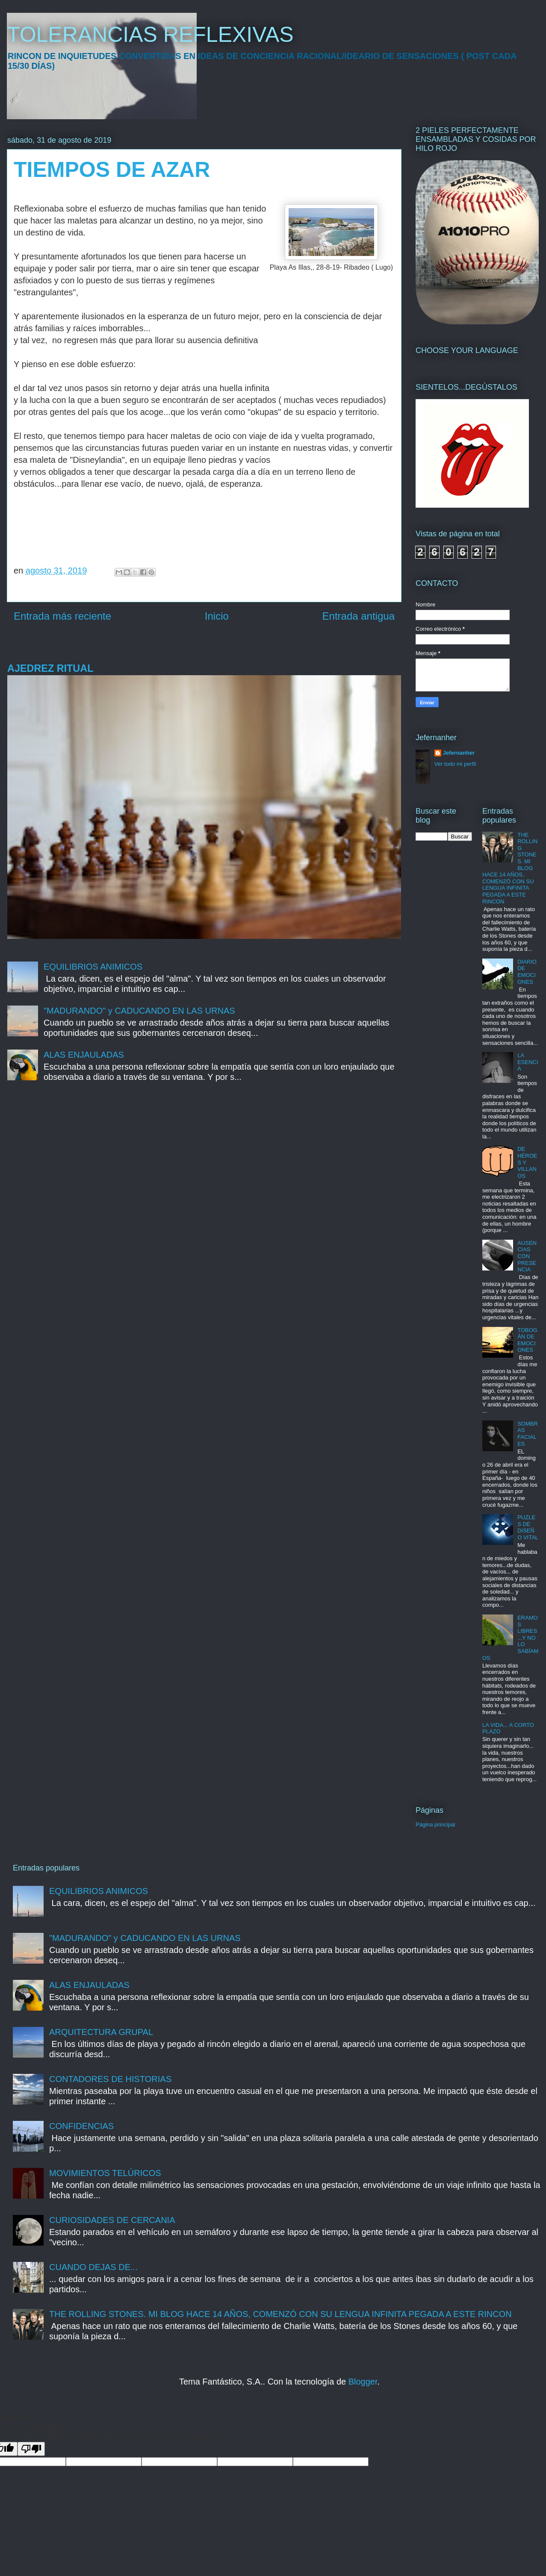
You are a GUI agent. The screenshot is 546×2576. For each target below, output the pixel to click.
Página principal (435, 1824)
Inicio (217, 616)
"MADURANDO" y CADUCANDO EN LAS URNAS (139, 1010)
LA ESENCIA (527, 1062)
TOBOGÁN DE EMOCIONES (527, 1340)
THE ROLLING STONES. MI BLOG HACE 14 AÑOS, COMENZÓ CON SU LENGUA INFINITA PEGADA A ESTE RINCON (280, 2314)
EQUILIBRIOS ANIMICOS (93, 966)
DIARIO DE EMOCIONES (527, 972)
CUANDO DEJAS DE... (93, 2267)
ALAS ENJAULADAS (84, 1054)
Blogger (363, 2381)
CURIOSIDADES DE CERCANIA (112, 2220)
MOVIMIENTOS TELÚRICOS (105, 2173)
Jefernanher (459, 753)
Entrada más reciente (62, 616)
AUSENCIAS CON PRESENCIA (527, 1256)
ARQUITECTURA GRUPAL (101, 2032)
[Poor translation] (31, 2449)
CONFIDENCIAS (81, 2126)
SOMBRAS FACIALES (527, 1433)
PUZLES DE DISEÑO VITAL (527, 1527)
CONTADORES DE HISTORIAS (110, 2079)
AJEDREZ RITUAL (50, 668)
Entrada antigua (358, 616)
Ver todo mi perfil (455, 764)
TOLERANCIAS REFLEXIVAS (150, 35)
